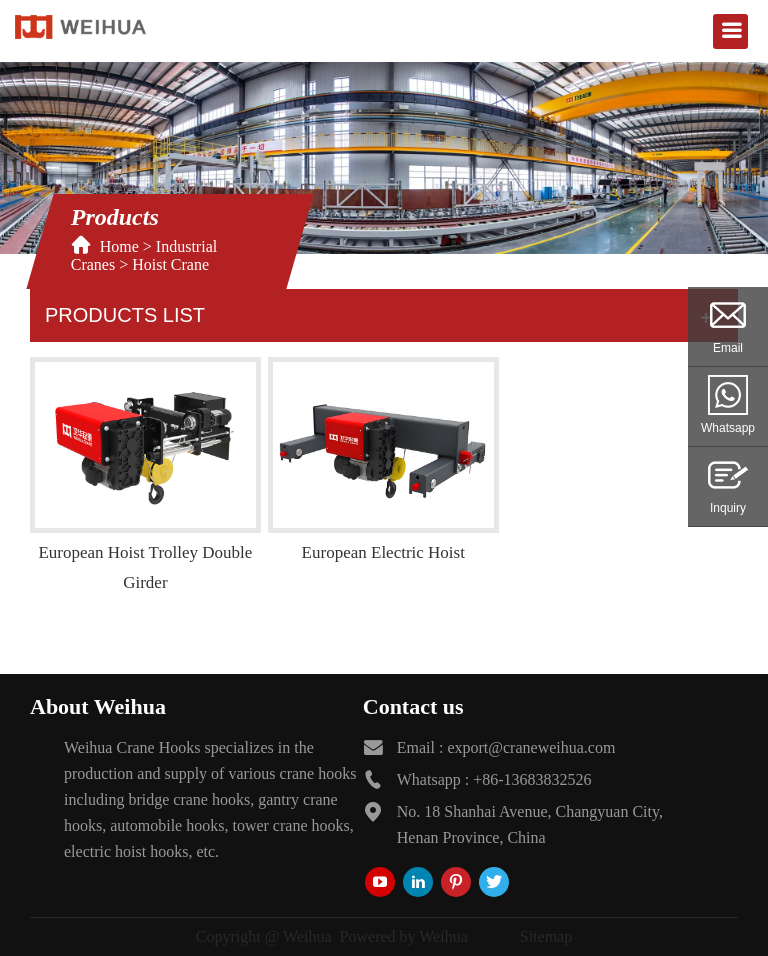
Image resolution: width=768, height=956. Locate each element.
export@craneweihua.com (531, 747)
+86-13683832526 (532, 779)
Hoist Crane (170, 264)
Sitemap (546, 936)
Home (119, 246)
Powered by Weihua (404, 936)
